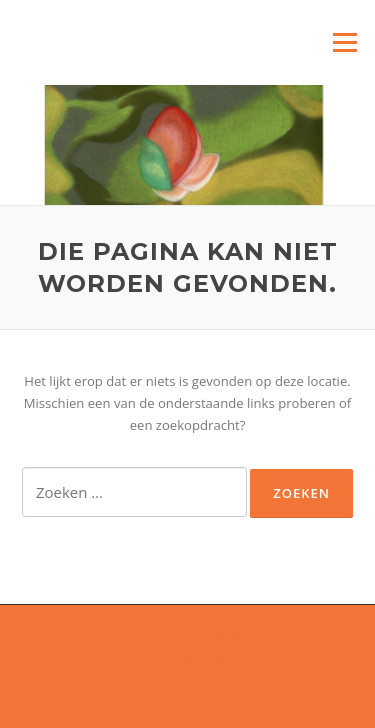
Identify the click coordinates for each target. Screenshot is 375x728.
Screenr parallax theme (132, 696)
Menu (344, 42)
